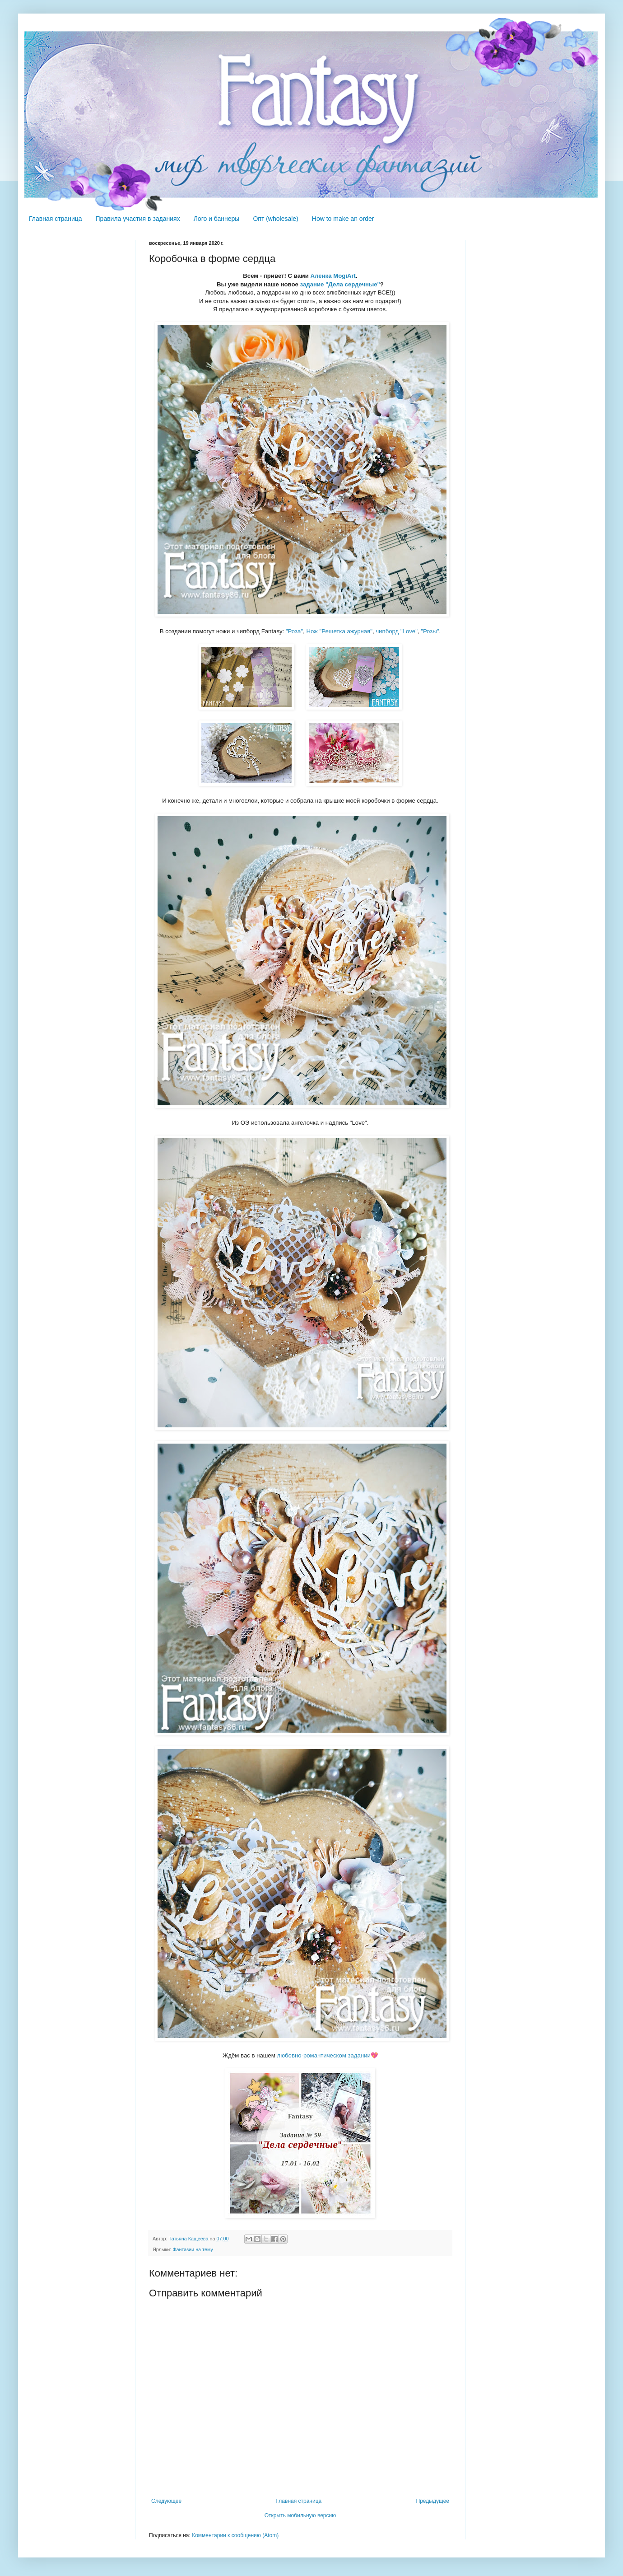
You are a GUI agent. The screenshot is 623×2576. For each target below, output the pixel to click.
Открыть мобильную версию (300, 2515)
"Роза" (294, 631)
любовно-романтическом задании (323, 2055)
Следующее (166, 2501)
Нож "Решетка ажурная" (339, 631)
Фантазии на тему (192, 2249)
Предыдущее (432, 2501)
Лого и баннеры (217, 218)
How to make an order (343, 218)
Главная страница (55, 218)
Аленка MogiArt (333, 275)
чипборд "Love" (397, 631)
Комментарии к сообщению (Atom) (235, 2535)
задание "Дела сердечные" (340, 284)
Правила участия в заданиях (138, 218)
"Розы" (430, 631)
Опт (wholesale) (275, 218)
